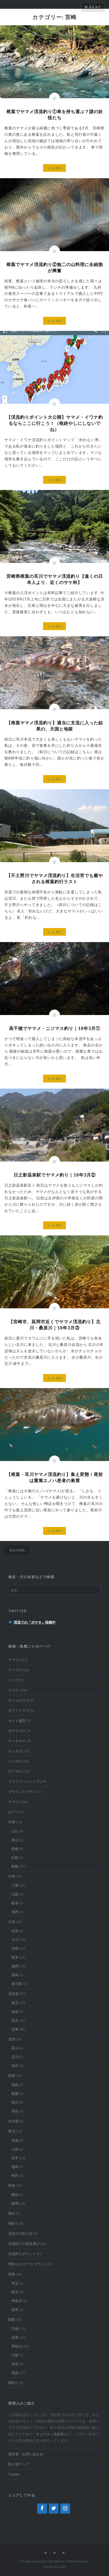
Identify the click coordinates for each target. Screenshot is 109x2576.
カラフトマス (18, 1710)
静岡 (14, 2203)
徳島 (14, 2085)
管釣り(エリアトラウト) (26, 2264)
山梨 (14, 1894)
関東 (11, 2274)
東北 (11, 2131)
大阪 (14, 2355)
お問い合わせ (32, 2454)
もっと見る (54, 168)
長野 (14, 1912)
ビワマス (15, 1771)
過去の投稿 (17, 1550)
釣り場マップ (18, 2464)
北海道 (13, 1993)
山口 (14, 1831)
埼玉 (14, 2283)
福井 (14, 2065)
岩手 (14, 2158)
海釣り (13, 2223)
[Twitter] (54, 2508)
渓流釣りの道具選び (24, 2243)
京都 (14, 2328)
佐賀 (14, 1931)
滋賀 (14, 2373)
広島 (14, 1857)
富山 (14, 2048)
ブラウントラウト (22, 1791)
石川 (14, 2057)
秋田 (14, 2175)
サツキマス (17, 1741)
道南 (14, 2011)
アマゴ (13, 1660)
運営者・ (15, 2454)
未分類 (13, 2121)
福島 (14, 2166)
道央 (14, 2020)
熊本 (14, 1957)
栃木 (14, 2292)
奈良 (14, 2364)
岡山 (14, 1840)
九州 (11, 1922)
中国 (11, 1822)
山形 (14, 2149)
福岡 (14, 1966)
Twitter (14, 2474)
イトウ (13, 1680)
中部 (11, 1876)
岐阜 (14, 1903)
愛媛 (14, 2093)
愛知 (14, 2194)
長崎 (14, 1975)
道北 (14, 2002)
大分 (14, 1939)
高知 (14, 2111)
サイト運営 (17, 1721)
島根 (14, 1849)
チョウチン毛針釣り (52, 2434)
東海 (11, 2185)
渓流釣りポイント (22, 2254)
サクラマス (17, 1731)
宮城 (14, 2140)
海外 (11, 2213)
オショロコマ (18, 1700)
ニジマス (15, 1761)
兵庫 (14, 2337)
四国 (11, 2075)
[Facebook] (42, 2508)
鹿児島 (16, 1983)
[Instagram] (65, 2508)
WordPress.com (54, 2567)
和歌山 (16, 2346)
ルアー (13, 1812)
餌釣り (13, 2382)
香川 (14, 2102)
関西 (11, 2319)
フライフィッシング (24, 1781)
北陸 (11, 2039)
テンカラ (15, 1751)
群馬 (14, 2310)
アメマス (15, 1670)
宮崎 (14, 1948)
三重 (14, 1885)
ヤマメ (13, 1802)
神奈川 (16, 2301)
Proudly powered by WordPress (42, 2561)
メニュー (94, 7)
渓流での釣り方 (20, 2233)
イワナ (13, 1690)
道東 (14, 2029)
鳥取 (14, 1866)
